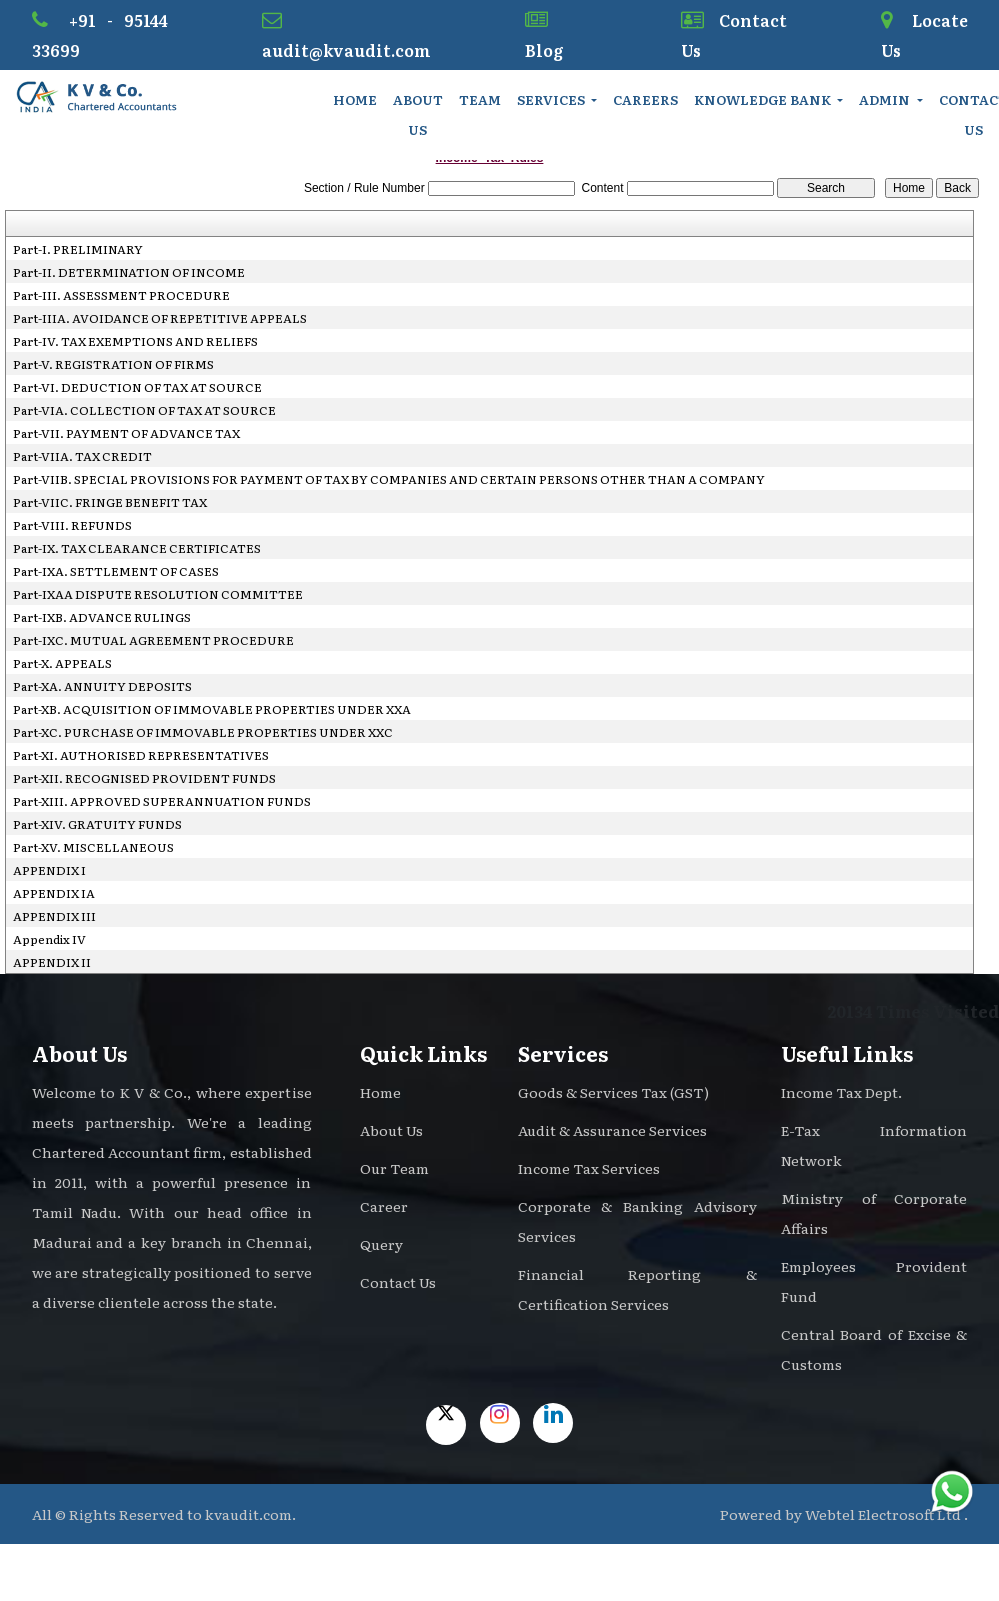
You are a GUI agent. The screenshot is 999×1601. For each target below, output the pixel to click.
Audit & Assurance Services (612, 1130)
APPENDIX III (54, 916)
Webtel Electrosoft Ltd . (886, 1514)
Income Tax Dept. (841, 1092)
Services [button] (552, 99)
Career (384, 1206)
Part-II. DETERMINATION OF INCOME (129, 272)
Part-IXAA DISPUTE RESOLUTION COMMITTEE (158, 594)
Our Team (394, 1168)
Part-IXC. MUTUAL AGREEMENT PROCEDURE (153, 640)
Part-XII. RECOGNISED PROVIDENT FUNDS (144, 778)
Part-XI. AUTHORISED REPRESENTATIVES (141, 755)
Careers (645, 99)
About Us (418, 114)
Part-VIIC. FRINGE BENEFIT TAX (110, 502)
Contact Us (398, 1282)
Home (355, 99)
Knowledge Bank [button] (764, 99)
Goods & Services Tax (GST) (613, 1092)
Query (381, 1244)
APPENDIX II (52, 962)
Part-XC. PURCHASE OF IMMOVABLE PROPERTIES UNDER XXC (203, 732)
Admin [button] (886, 99)
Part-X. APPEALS (62, 663)
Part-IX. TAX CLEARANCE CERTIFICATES (137, 548)
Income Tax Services (589, 1168)
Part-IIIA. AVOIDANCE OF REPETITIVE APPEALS (160, 318)
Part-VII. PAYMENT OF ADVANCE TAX (126, 433)
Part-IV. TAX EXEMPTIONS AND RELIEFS (135, 341)
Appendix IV (49, 939)
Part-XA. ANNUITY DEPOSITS (102, 686)
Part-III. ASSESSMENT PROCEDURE (121, 295)
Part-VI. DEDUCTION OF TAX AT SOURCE (137, 387)
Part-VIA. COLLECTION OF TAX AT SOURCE (144, 410)
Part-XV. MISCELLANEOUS (93, 847)
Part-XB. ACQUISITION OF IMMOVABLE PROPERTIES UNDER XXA (212, 709)
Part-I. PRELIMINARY (78, 249)
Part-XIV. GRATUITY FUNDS (97, 824)
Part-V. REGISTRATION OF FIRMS (113, 364)
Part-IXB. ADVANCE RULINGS (102, 617)
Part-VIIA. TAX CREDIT (82, 456)
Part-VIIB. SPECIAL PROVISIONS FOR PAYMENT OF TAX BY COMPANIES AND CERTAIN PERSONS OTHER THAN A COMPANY (389, 479)
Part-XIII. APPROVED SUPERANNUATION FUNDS (162, 801)
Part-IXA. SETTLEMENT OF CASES (116, 571)
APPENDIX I (49, 870)
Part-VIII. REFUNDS (72, 525)
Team (480, 99)
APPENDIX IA (54, 893)
